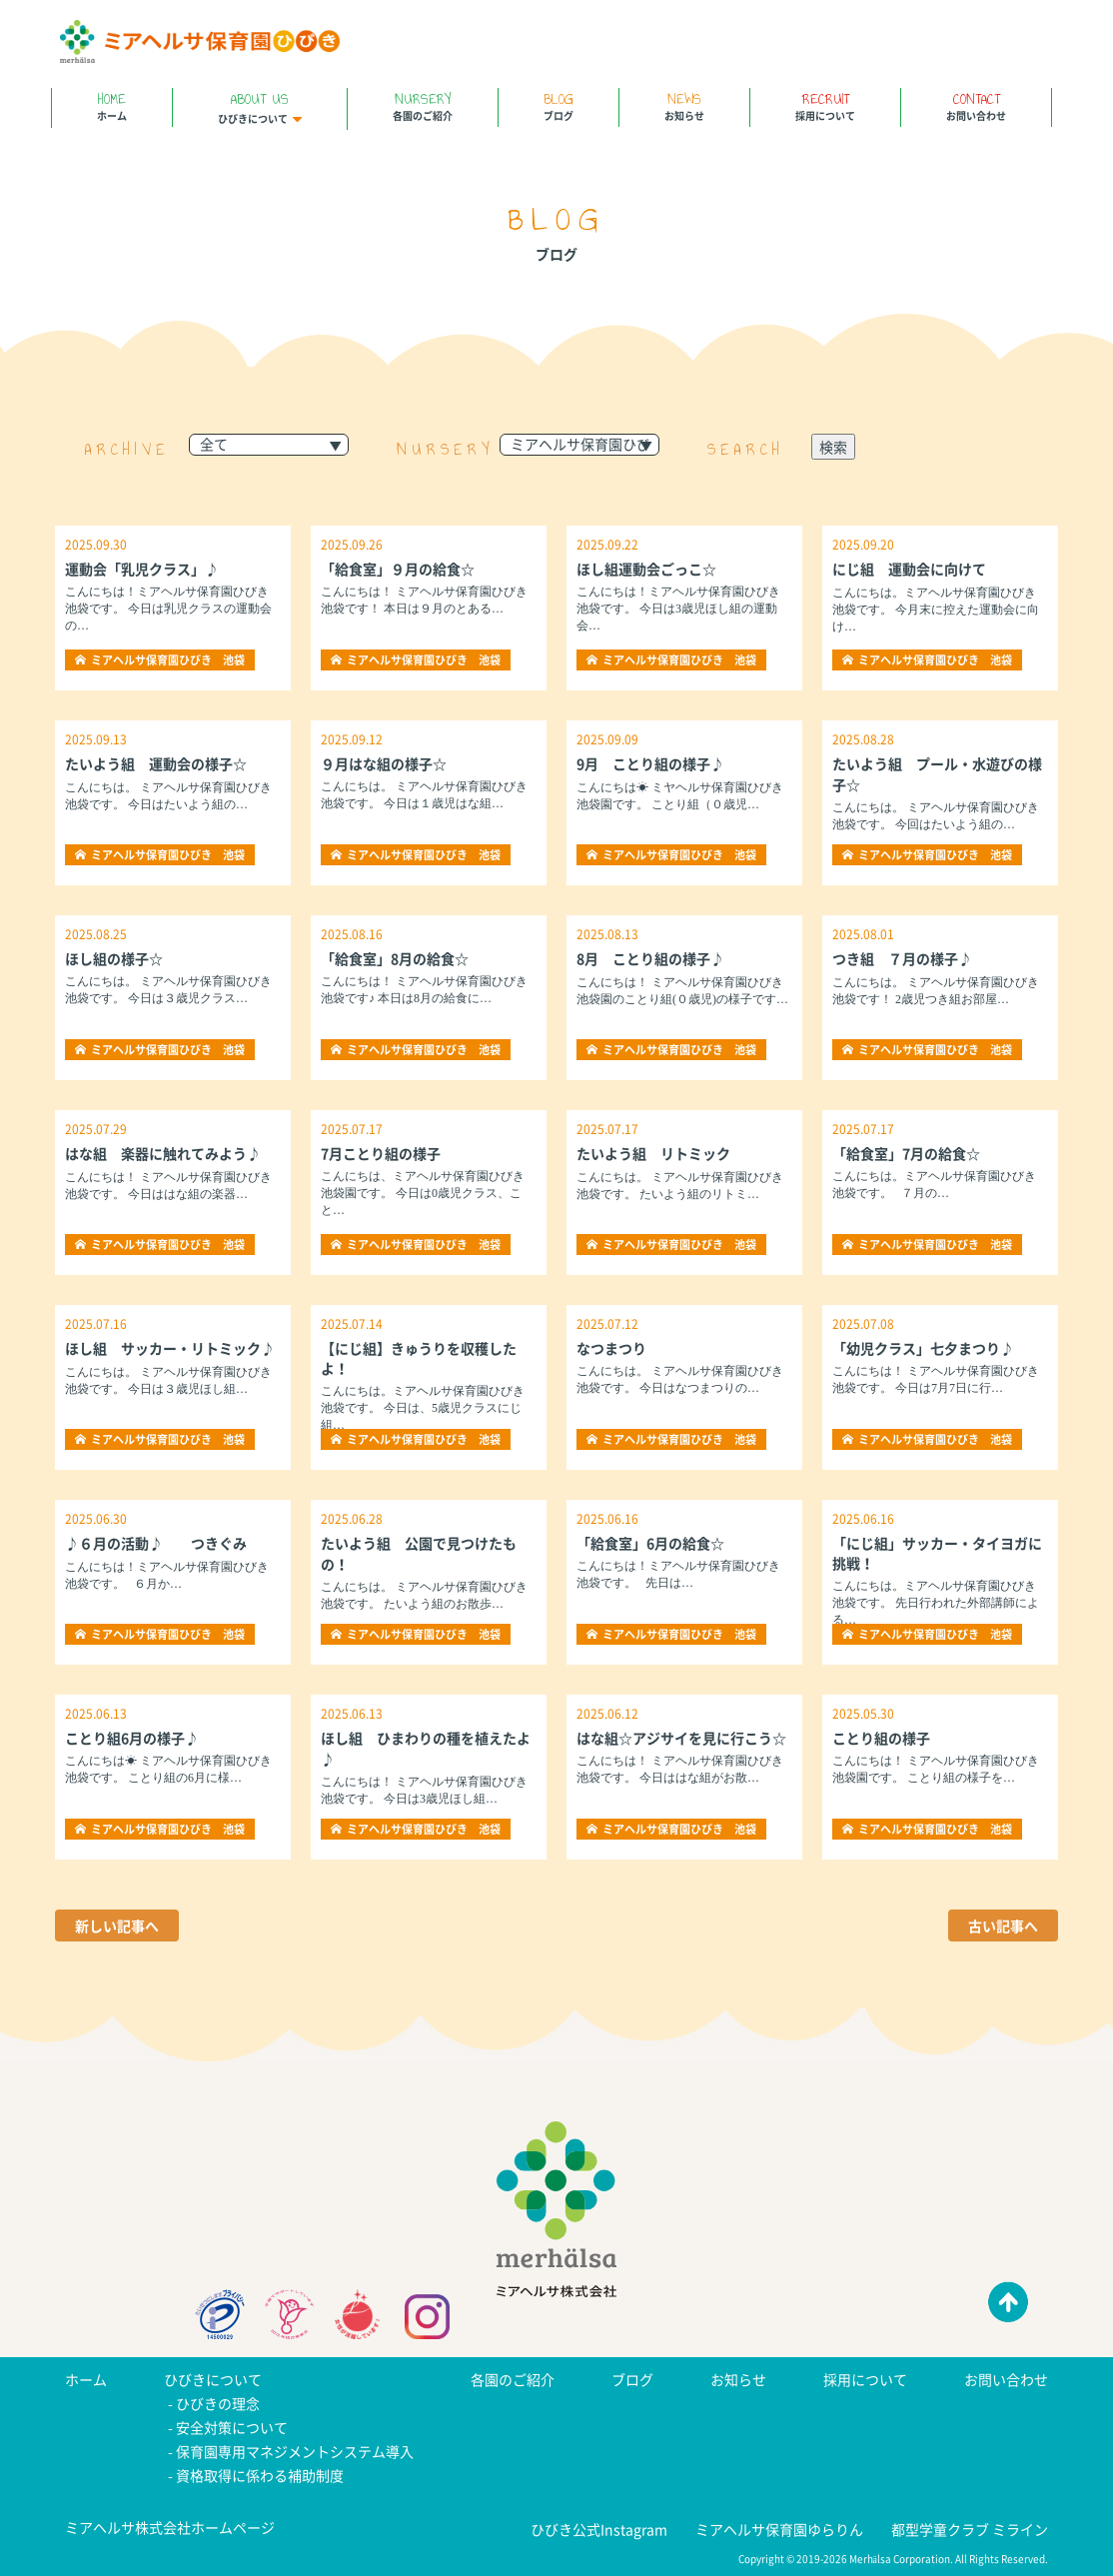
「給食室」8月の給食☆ (395, 958)
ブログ (558, 105)
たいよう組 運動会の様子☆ (156, 763)
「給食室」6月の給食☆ (650, 1543)
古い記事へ (1003, 1925)
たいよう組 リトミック (653, 1153)
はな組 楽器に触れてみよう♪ (163, 1153)
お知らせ (684, 105)
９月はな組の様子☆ (384, 763)
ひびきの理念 (218, 2403)
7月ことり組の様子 (381, 1153)
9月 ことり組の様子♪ (650, 763)
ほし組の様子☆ (114, 958)
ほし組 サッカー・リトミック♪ (170, 1348)
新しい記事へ (117, 1925)
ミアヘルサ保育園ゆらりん (779, 2529)
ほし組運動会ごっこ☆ (646, 569)
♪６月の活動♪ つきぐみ (156, 1543)
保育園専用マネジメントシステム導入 (295, 2451)
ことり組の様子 (881, 1738)
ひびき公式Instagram (599, 2529)
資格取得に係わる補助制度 (260, 2475)
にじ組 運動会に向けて (909, 569)
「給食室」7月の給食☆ (906, 1153)
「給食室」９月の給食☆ (398, 569)
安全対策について (232, 2427)
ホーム (112, 105)
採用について (825, 105)
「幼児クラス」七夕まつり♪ (923, 1348)
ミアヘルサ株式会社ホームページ (170, 2527)
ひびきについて (260, 107)
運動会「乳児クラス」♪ (142, 569)
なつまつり (611, 1348)
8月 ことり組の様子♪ (650, 958)
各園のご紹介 (423, 105)
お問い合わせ (976, 105)
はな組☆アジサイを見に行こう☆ (681, 1738)
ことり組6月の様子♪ (132, 1738)
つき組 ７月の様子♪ (902, 958)
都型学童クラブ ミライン (969, 2529)
